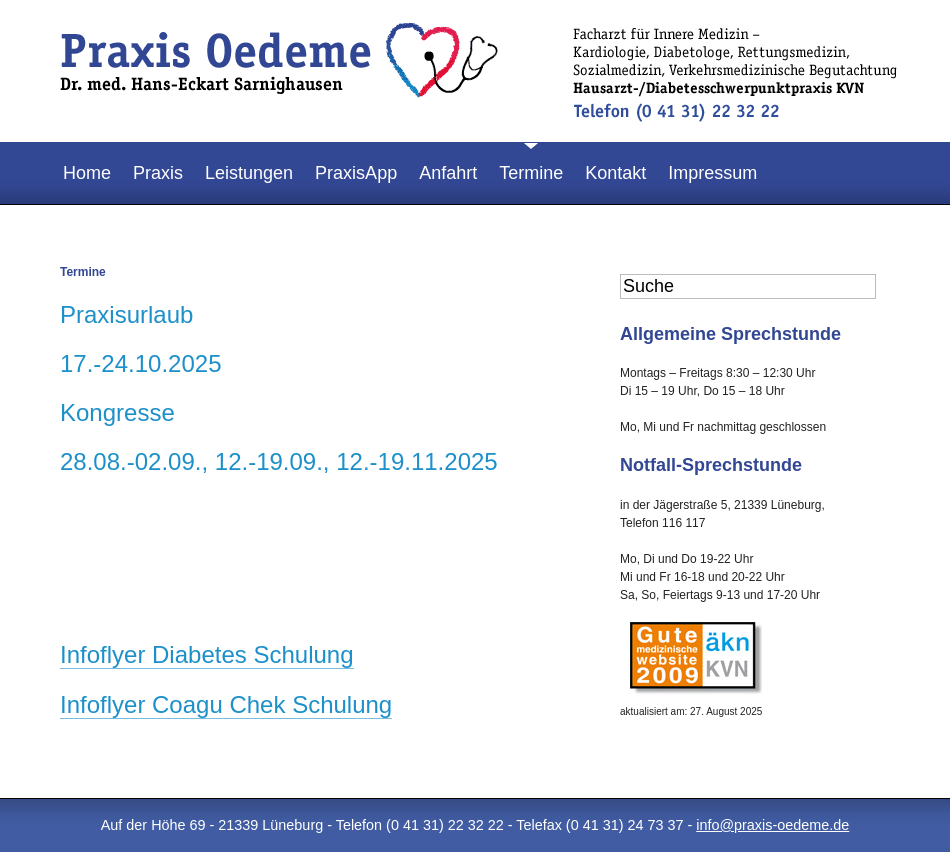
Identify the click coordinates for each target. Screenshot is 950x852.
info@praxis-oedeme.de (772, 825)
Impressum (712, 173)
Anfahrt (448, 173)
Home (87, 173)
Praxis (158, 173)
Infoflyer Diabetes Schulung (207, 654)
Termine (531, 173)
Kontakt (615, 173)
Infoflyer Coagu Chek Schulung (226, 704)
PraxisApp (356, 173)
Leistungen (249, 173)
